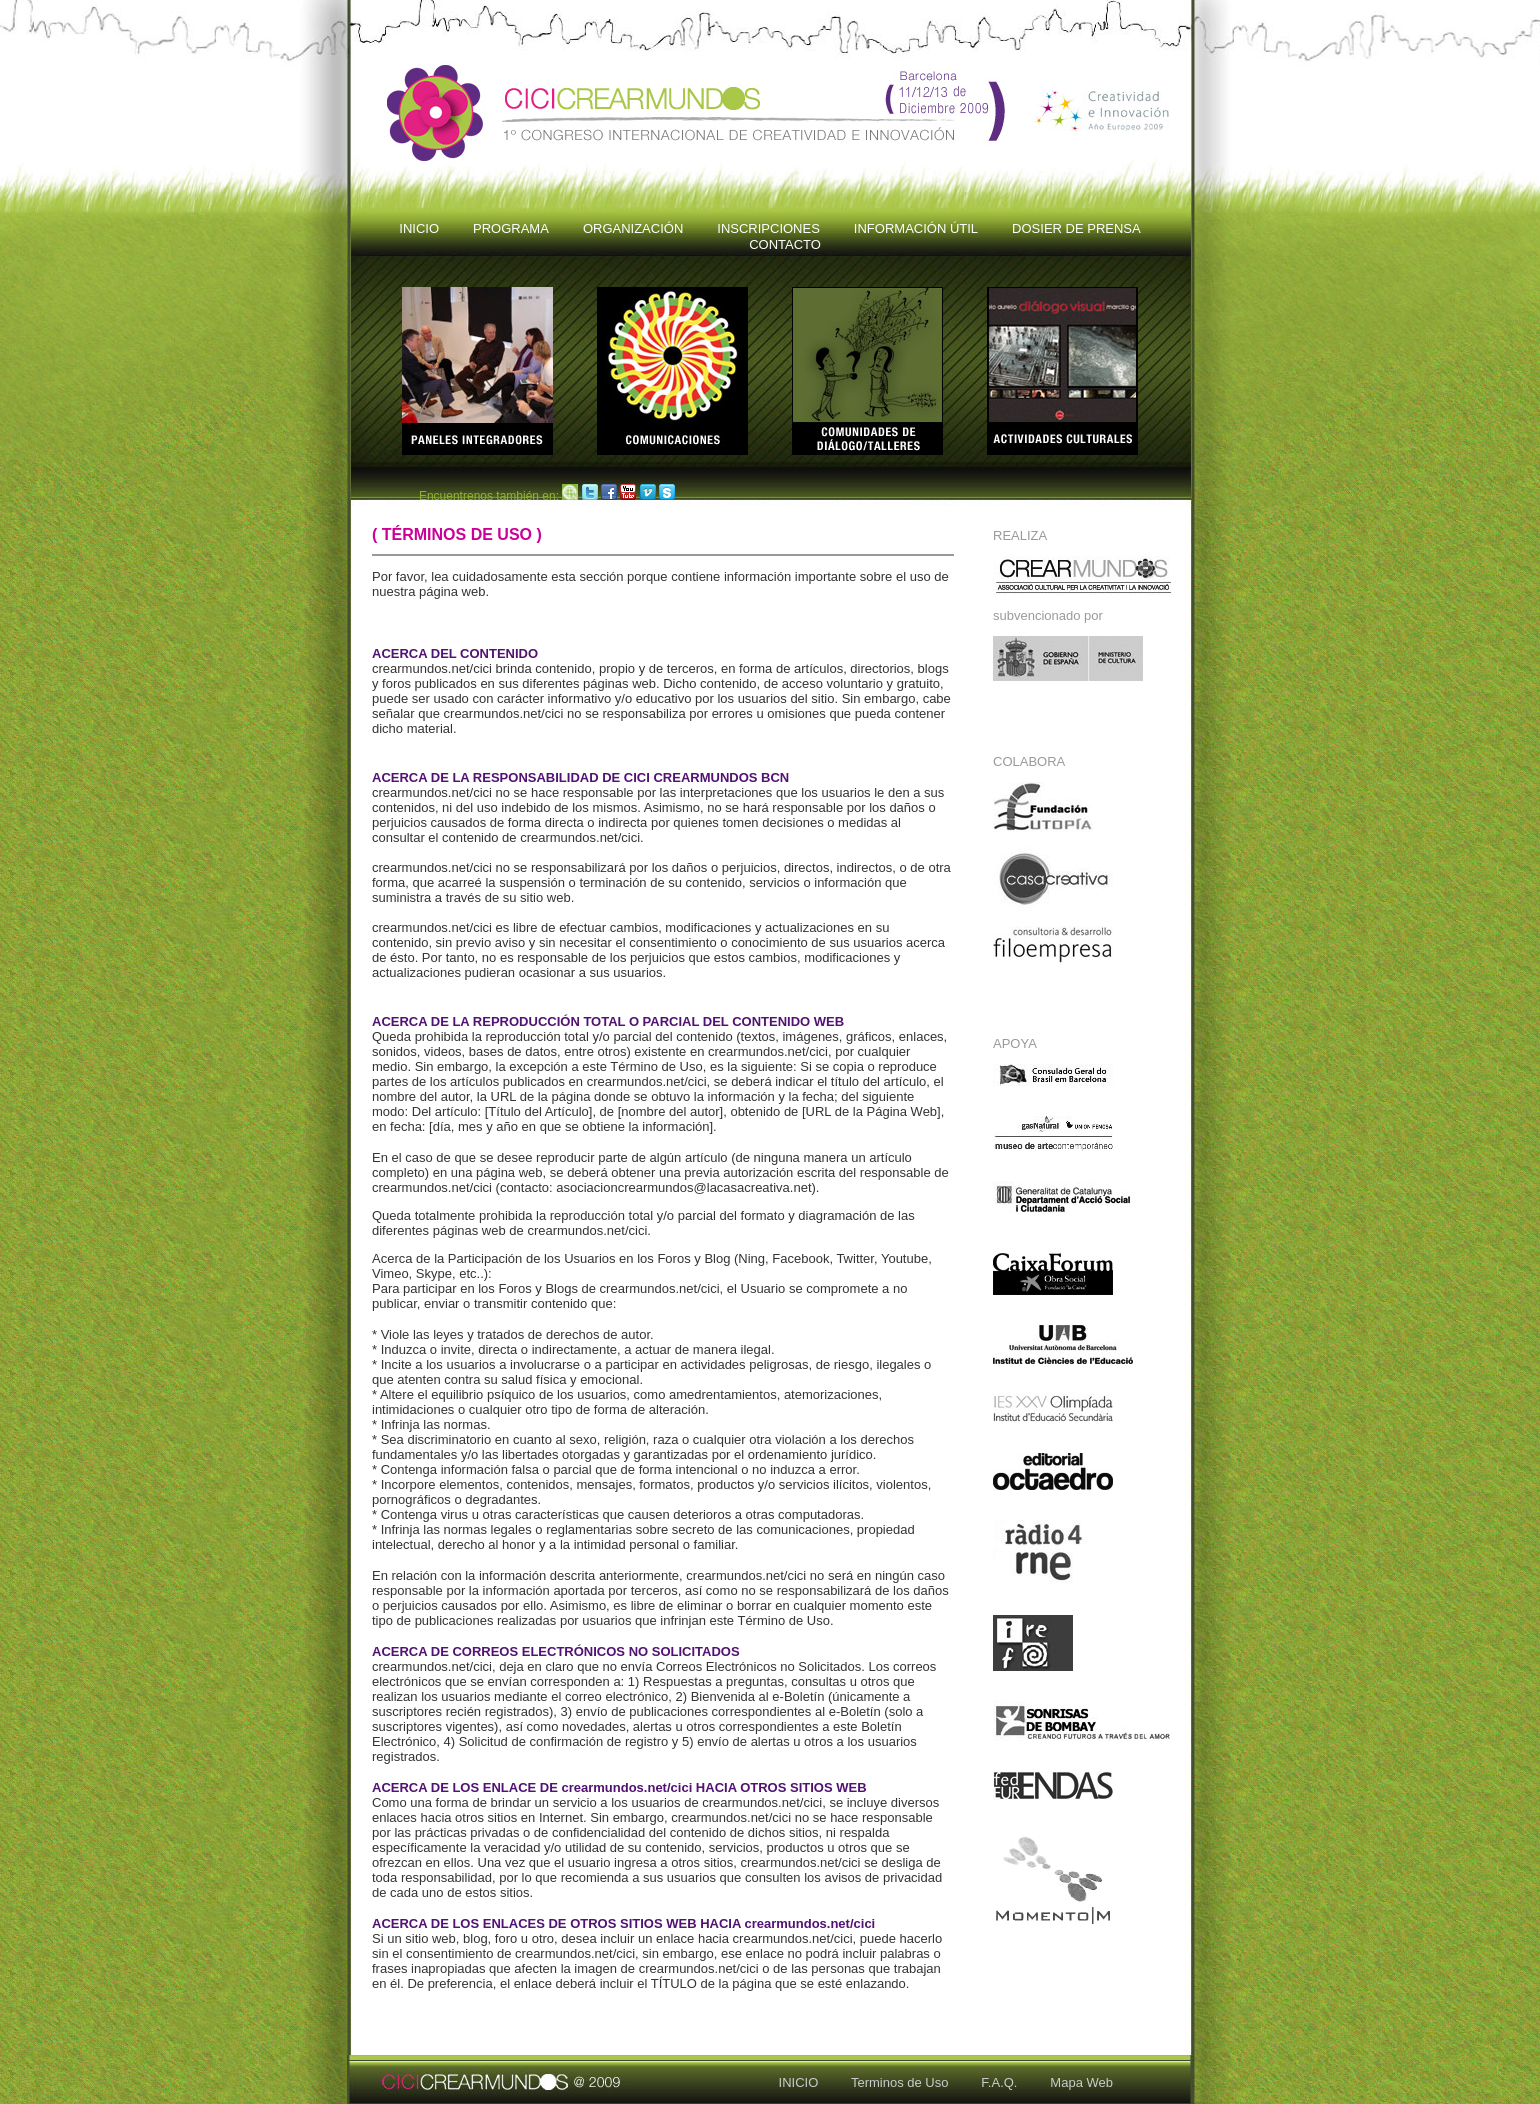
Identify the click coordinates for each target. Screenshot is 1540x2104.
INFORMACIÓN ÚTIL (916, 228)
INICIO (419, 228)
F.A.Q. (984, 2082)
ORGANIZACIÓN (633, 228)
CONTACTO (785, 244)
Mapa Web (1067, 2082)
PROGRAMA (511, 228)
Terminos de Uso (885, 2082)
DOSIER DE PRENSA (1076, 228)
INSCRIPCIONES (768, 228)
